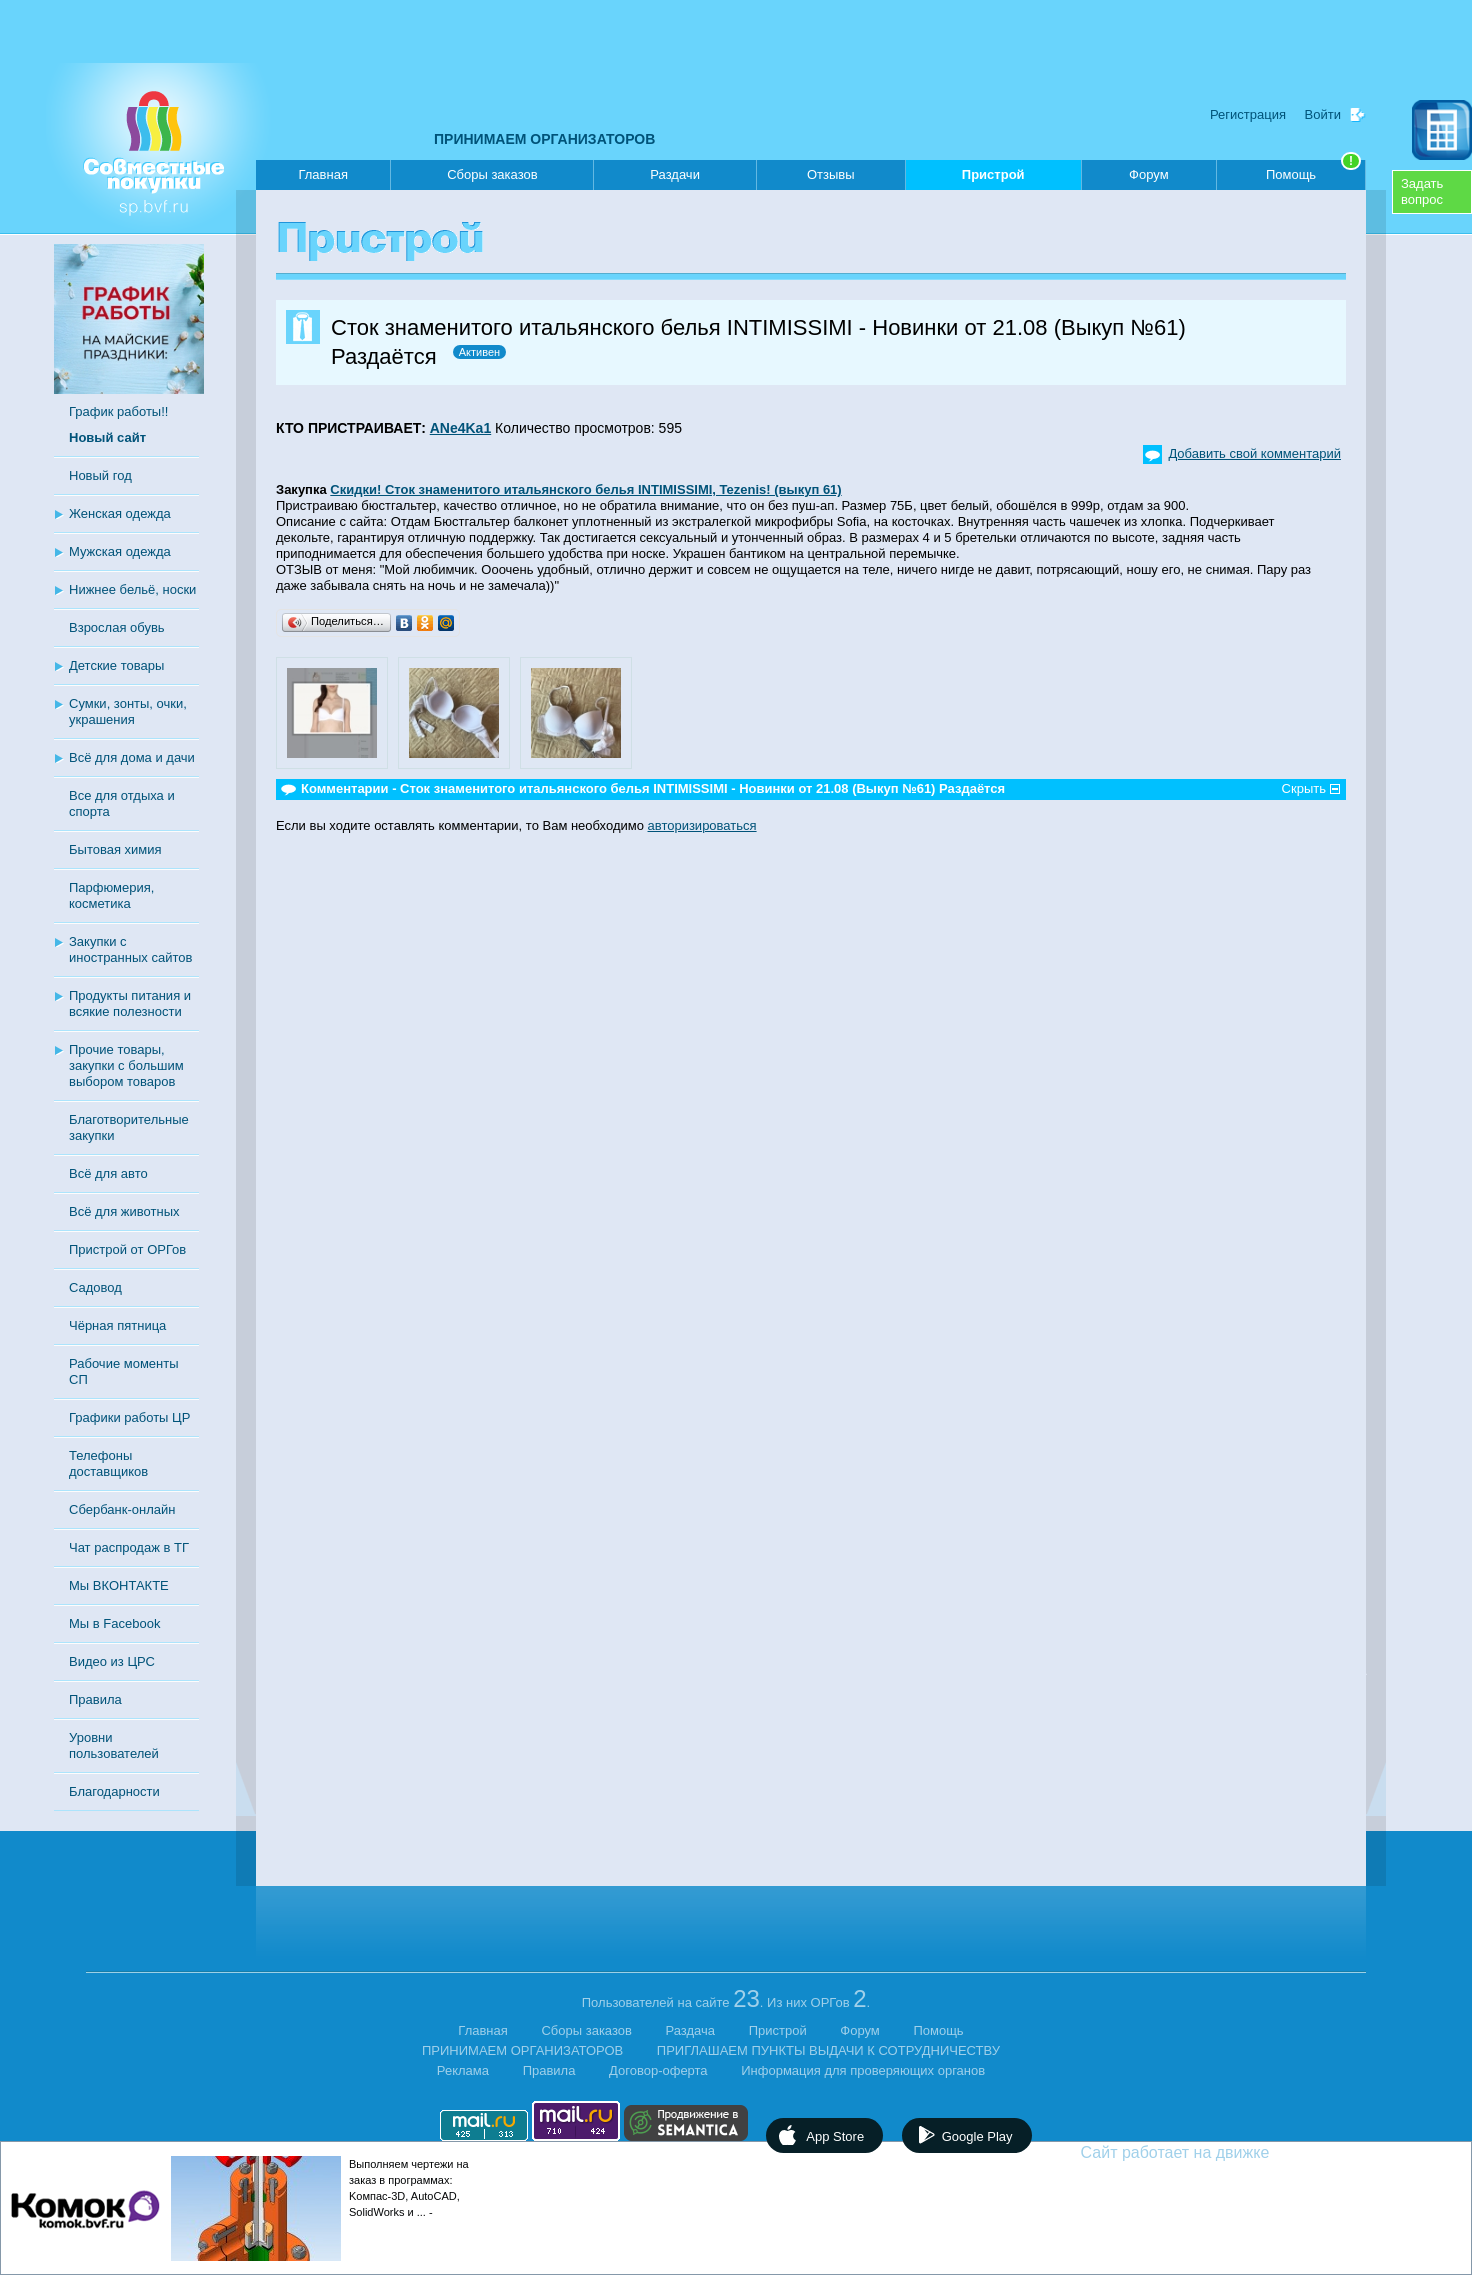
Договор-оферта (658, 2070)
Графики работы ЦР (129, 1417)
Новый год (100, 475)
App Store (835, 2136)
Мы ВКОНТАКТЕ (119, 1585)
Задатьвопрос (1422, 191)
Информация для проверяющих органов (863, 2070)
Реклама (463, 2070)
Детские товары (116, 665)
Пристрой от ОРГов (127, 1249)
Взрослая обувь (117, 627)
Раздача (691, 2030)
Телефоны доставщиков (108, 1463)
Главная (322, 174)
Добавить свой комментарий (1254, 453)
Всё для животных (124, 1211)
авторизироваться (702, 825)
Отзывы (831, 174)
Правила (95, 1699)
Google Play (977, 2136)
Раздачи (675, 174)
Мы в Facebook (114, 1623)
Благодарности (114, 1791)
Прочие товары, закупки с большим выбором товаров (126, 1065)
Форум (1149, 174)
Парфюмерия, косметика (111, 895)
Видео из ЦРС (112, 1661)
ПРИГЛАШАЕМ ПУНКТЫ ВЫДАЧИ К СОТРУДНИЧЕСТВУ (828, 2050)
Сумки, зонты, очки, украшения (128, 711)
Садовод (95, 1287)
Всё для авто (108, 1173)
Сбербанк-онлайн (122, 1509)
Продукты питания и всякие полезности (130, 1003)
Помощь (1313, 171)
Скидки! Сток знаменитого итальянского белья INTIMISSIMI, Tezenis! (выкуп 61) (585, 489)
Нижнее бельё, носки (132, 589)
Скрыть (1304, 788)
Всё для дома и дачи (132, 757)
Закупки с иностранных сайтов (130, 949)
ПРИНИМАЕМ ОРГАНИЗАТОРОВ (544, 139)
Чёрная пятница (117, 1325)
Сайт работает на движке (1218, 2152)
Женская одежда (120, 513)
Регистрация (1248, 114)
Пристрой (993, 178)
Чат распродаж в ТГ (129, 1547)
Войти (1323, 114)
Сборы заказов (492, 174)
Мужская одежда (120, 551)
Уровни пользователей (114, 1745)
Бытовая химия (115, 849)
